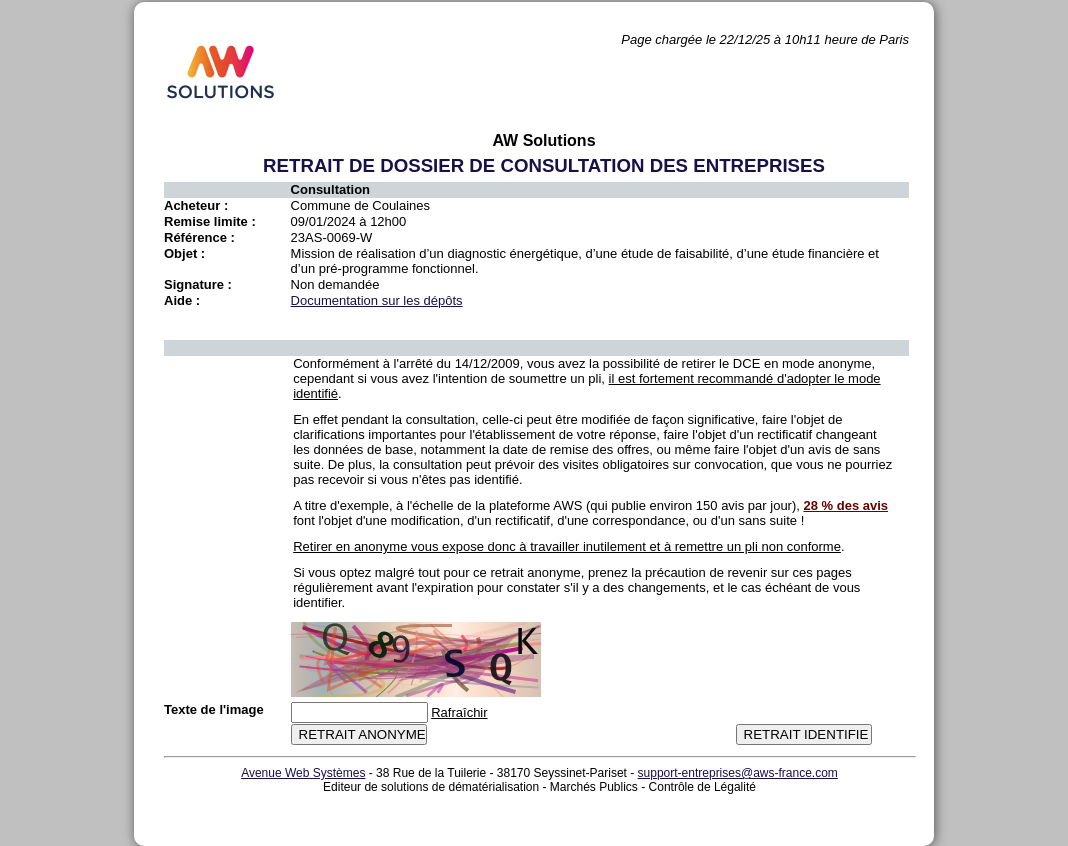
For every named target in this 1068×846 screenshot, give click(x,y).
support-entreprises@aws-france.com (738, 773)
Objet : (184, 253)
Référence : (199, 237)
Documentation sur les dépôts (377, 300)
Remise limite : (210, 221)
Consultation (330, 189)
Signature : (198, 284)
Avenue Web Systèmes (303, 773)
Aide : (182, 300)
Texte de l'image (214, 709)
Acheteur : (196, 205)
